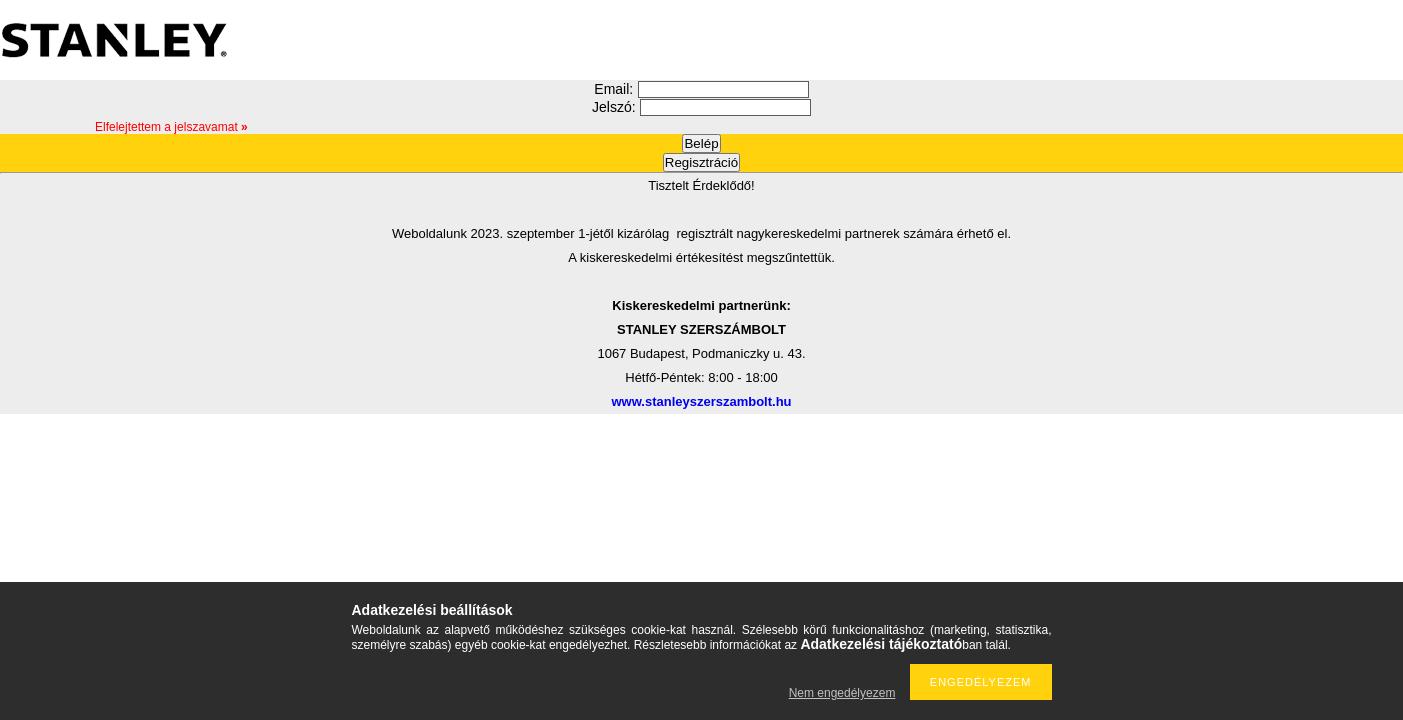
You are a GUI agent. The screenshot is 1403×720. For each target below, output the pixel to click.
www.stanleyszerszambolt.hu (701, 401)
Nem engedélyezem (842, 693)
